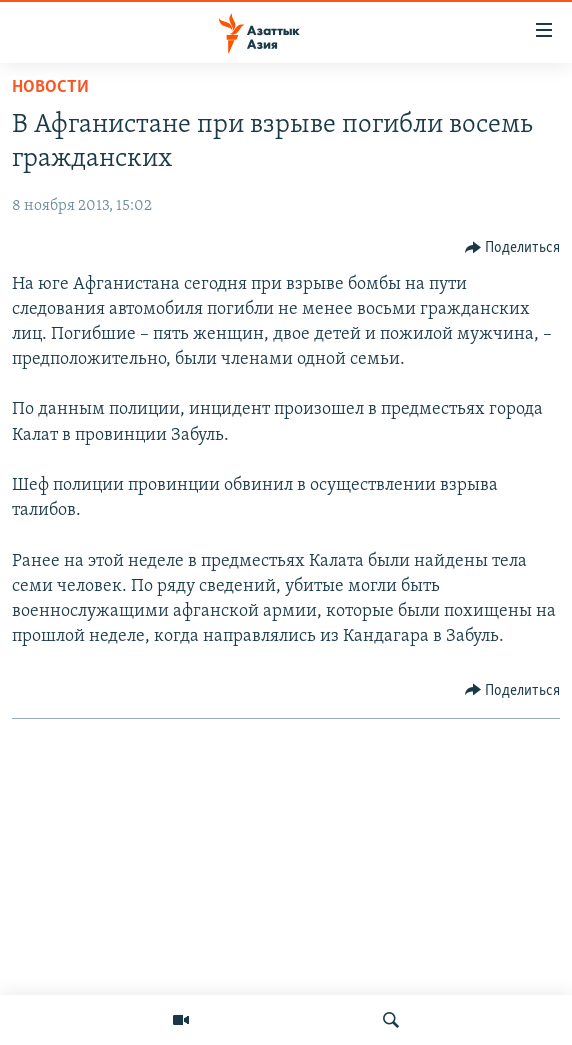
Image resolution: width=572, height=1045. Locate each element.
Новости (50, 87)
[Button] (513, 248)
